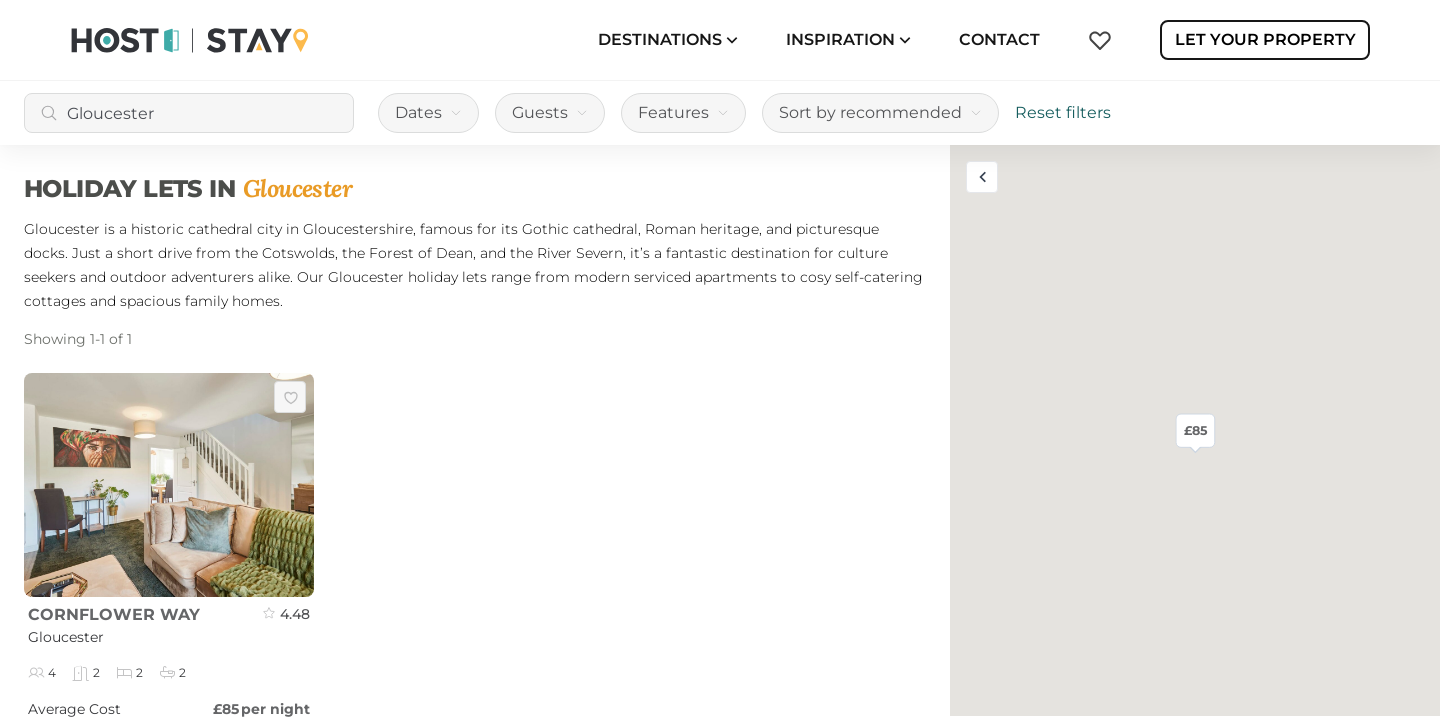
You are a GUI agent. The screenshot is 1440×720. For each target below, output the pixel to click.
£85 (1195, 430)
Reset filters (1063, 112)
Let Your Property (1265, 39)
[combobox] (189, 113)
